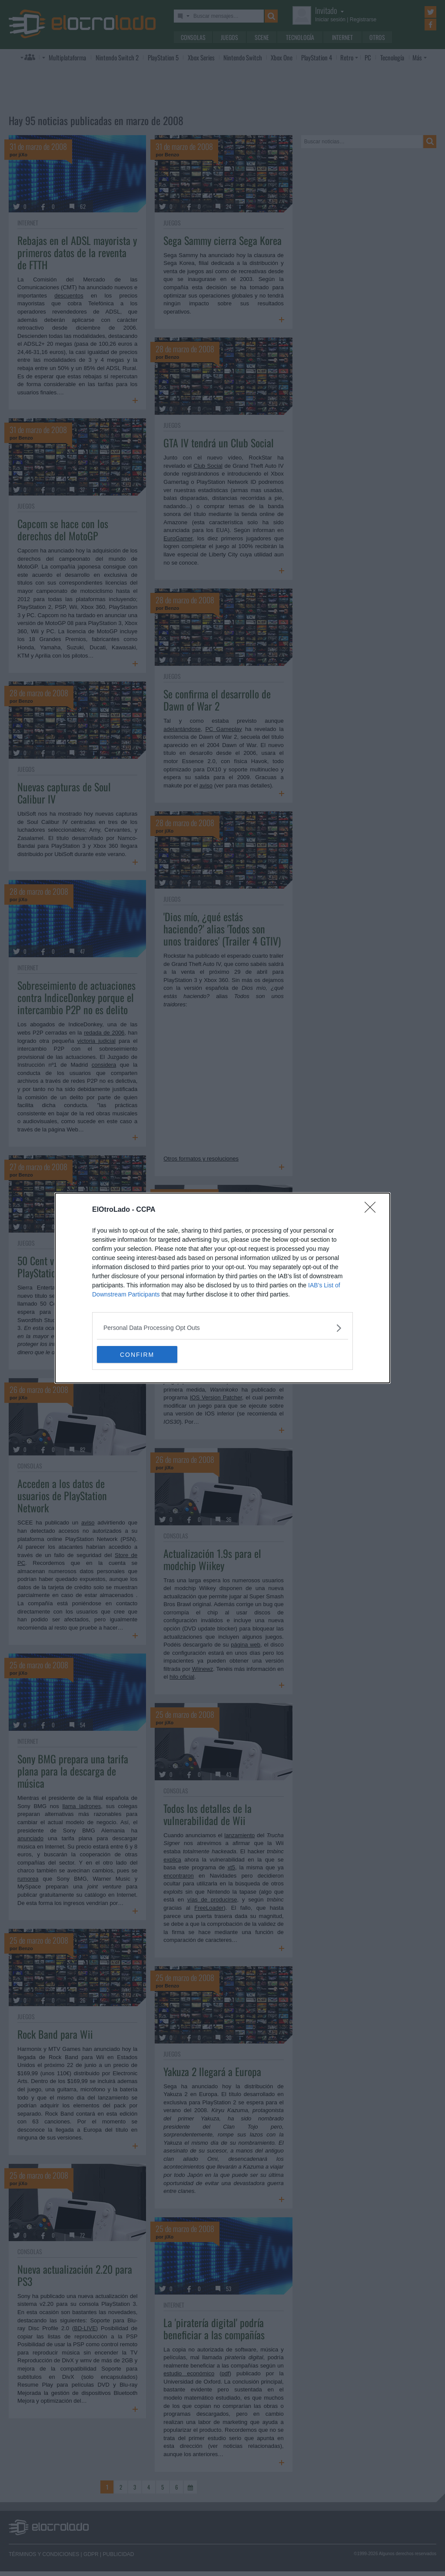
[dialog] (222, 1288)
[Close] (373, 1210)
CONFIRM (138, 1354)
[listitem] (222, 1328)
